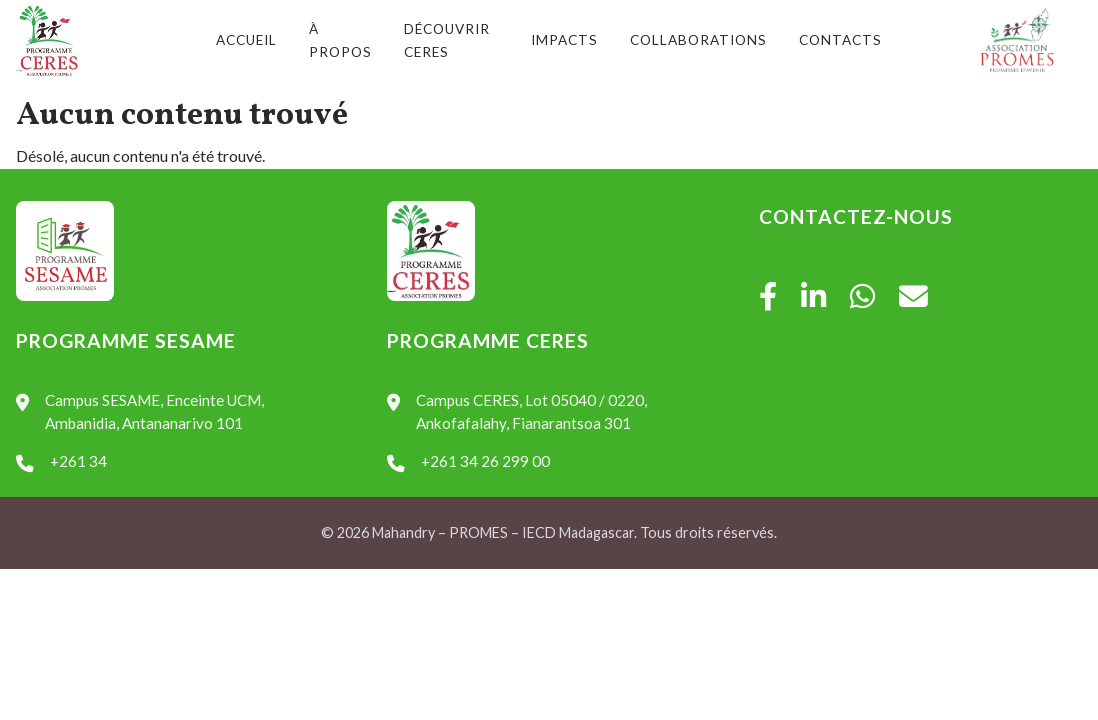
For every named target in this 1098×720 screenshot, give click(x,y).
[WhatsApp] (862, 297)
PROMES (478, 532)
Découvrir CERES (447, 40)
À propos (340, 40)
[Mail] (913, 297)
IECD (539, 532)
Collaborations (698, 40)
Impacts (564, 40)
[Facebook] (768, 297)
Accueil (246, 40)
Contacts (840, 40)
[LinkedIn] (813, 297)
